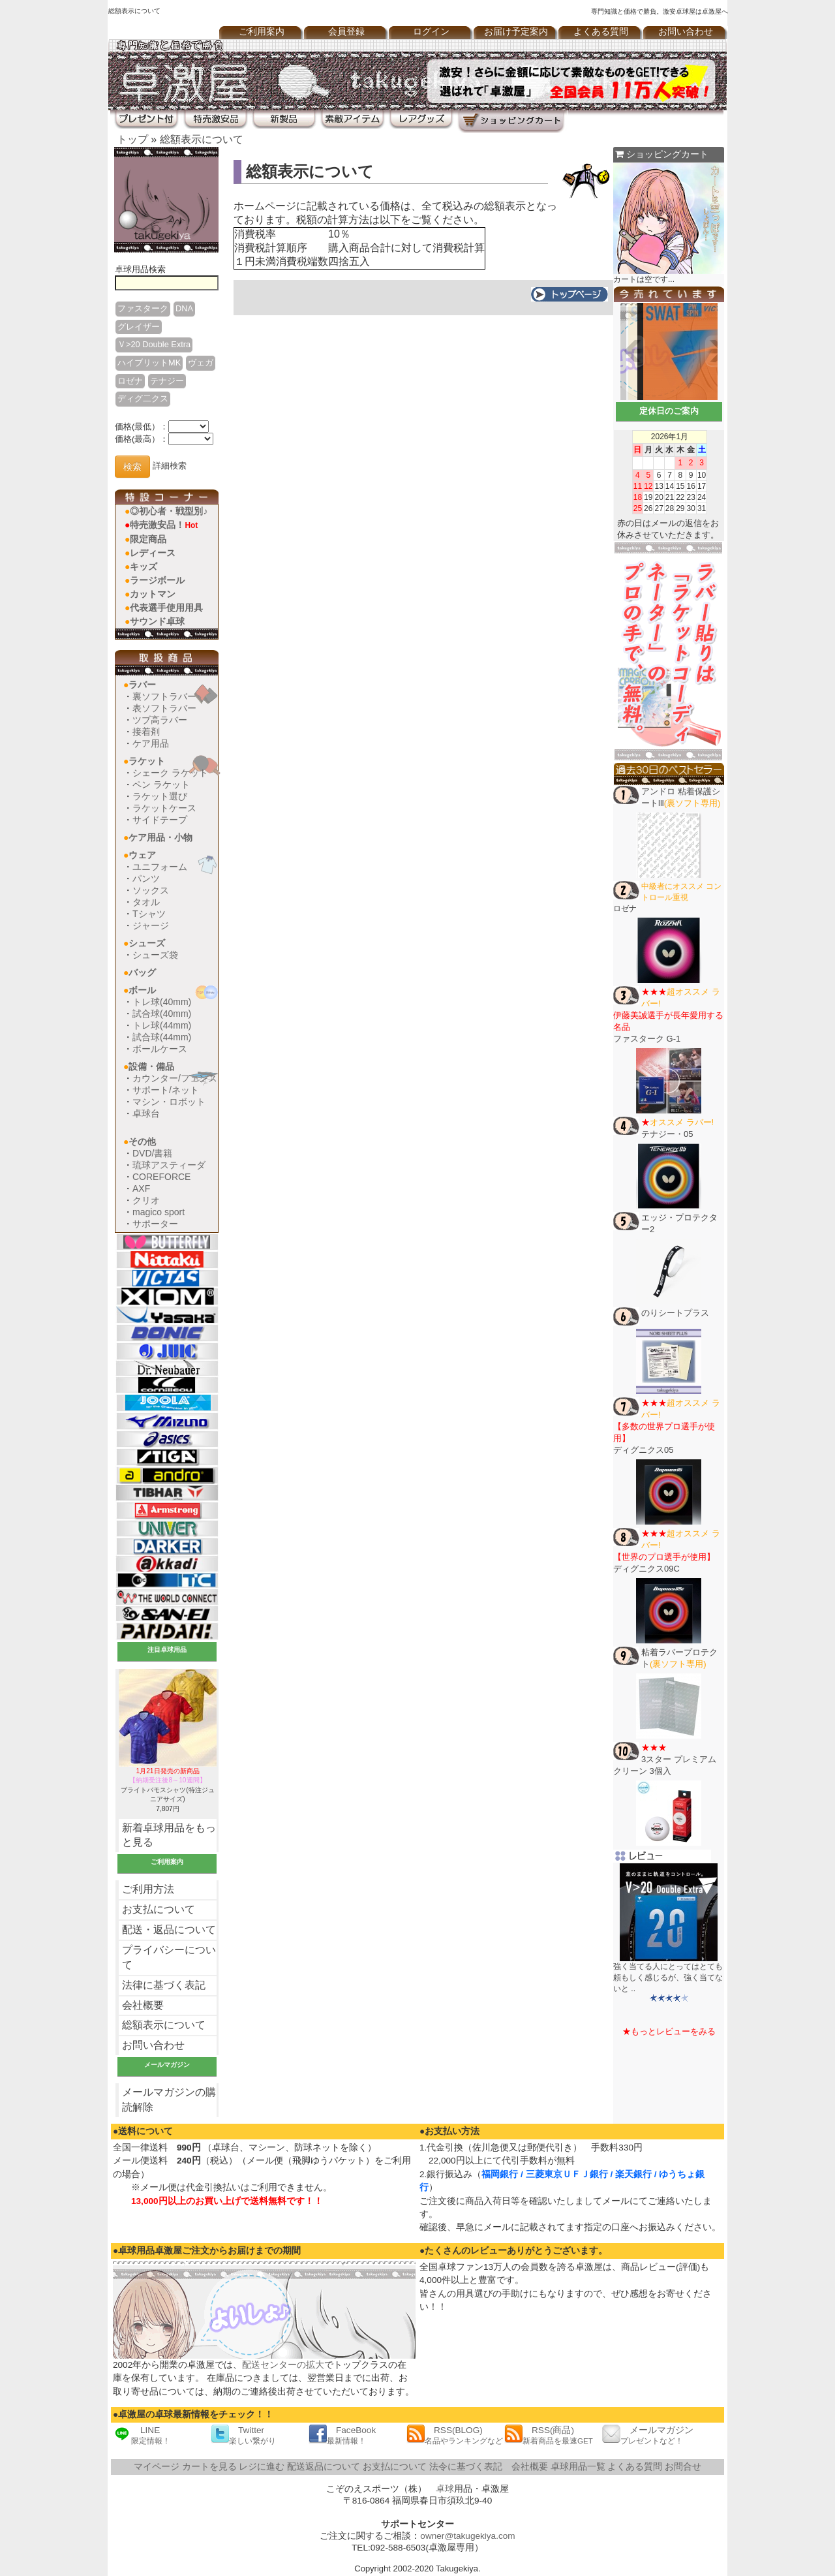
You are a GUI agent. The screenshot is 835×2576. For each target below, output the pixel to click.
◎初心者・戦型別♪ (168, 511)
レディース (152, 553)
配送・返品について (169, 1929)
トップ (132, 139)
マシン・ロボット (168, 1101)
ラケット (147, 761)
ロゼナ (130, 381)
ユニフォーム (159, 866)
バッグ (142, 972)
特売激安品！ (164, 525)
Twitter (243, 2435)
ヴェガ (200, 362)
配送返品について (323, 2467)
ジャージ (150, 925)
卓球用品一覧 (578, 2467)
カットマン (152, 594)
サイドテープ (159, 820)
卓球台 (146, 1113)
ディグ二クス (142, 398)
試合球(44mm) (161, 1037)
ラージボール (157, 580)
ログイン (431, 32)
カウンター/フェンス (174, 1078)
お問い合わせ (685, 32)
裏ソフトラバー (164, 696)
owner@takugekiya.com (467, 2536)
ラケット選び (159, 796)
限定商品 (148, 539)
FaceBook (342, 2435)
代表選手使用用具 (166, 607)
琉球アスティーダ (168, 1165)
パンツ (146, 878)
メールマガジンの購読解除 (169, 2100)
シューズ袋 (155, 955)
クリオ (146, 1200)
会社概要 (143, 2005)
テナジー (167, 381)
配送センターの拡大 (283, 2365)
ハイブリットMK (149, 362)
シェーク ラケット (170, 773)
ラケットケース (164, 808)
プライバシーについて (169, 1957)
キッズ (143, 566)
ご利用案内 (261, 32)
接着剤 (146, 731)
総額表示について (201, 139)
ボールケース (159, 1049)
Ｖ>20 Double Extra (153, 344)
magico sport (158, 1212)
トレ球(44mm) (161, 1025)
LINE (141, 2435)
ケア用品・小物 (160, 837)
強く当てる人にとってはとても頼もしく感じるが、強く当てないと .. (668, 1977)
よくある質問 (600, 32)
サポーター (155, 1223)
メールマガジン (647, 2435)
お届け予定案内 (516, 32)
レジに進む (261, 2467)
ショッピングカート (661, 154)
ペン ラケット (161, 784)
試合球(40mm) (161, 1013)
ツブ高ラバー (159, 720)
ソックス (150, 890)
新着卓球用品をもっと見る (169, 1835)
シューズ (147, 943)
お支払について (158, 1909)
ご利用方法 (148, 1889)
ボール (142, 990)
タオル (146, 902)
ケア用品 (150, 743)
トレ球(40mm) (161, 1002)
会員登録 (346, 32)
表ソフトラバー (164, 708)
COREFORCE (161, 1177)
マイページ (156, 2467)
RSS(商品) (548, 2435)
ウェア (142, 855)
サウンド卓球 (157, 621)
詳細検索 (170, 466)
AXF (141, 1188)
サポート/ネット (165, 1090)
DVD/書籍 (152, 1153)
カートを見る (209, 2467)
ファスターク (142, 308)
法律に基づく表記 (163, 1985)
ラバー (142, 684)
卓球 (445, 2489)
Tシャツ (149, 913)
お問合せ (683, 2467)
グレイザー (138, 327)
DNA (184, 308)
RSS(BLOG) (454, 2435)
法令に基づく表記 (465, 2467)
